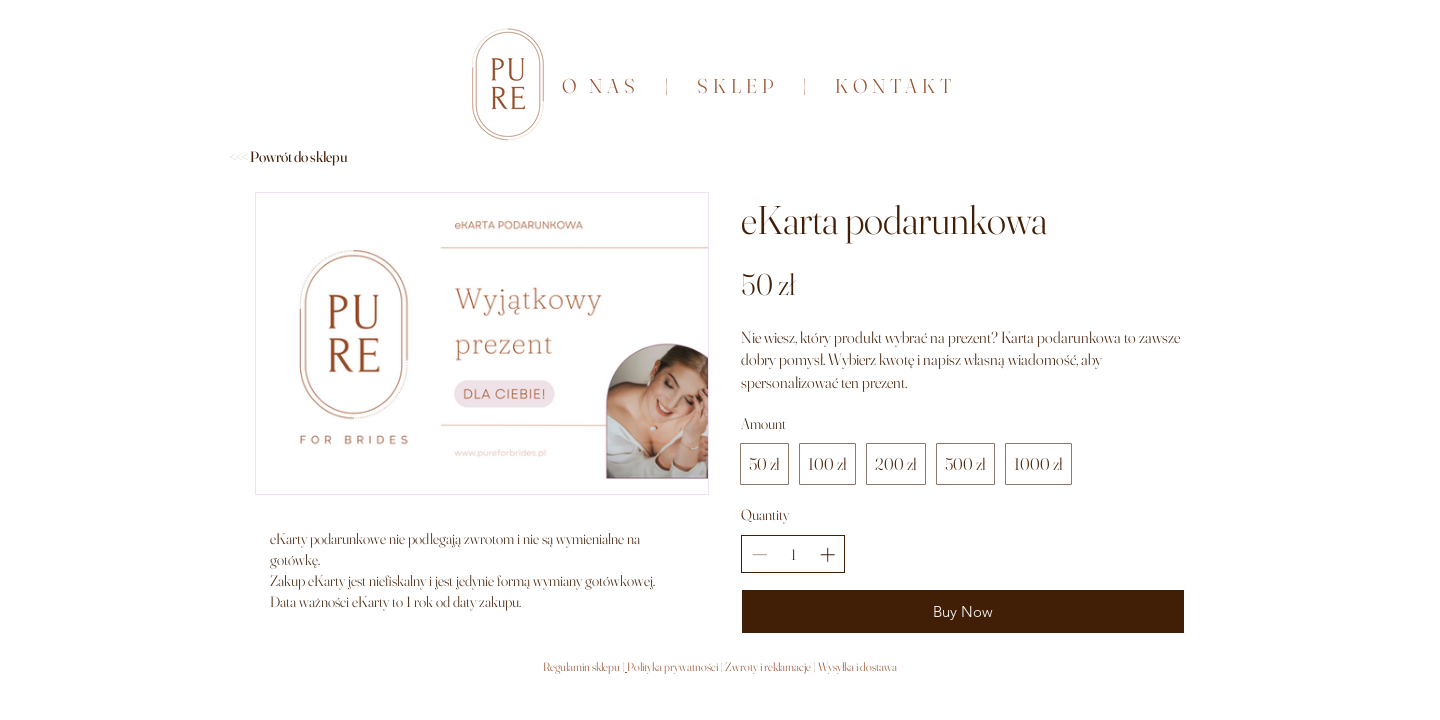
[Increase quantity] (827, 554)
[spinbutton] (793, 554)
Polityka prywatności (673, 666)
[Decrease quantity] (759, 554)
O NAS (601, 85)
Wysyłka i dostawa (857, 666)
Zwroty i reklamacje (767, 666)
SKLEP (749, 85)
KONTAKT (891, 85)
